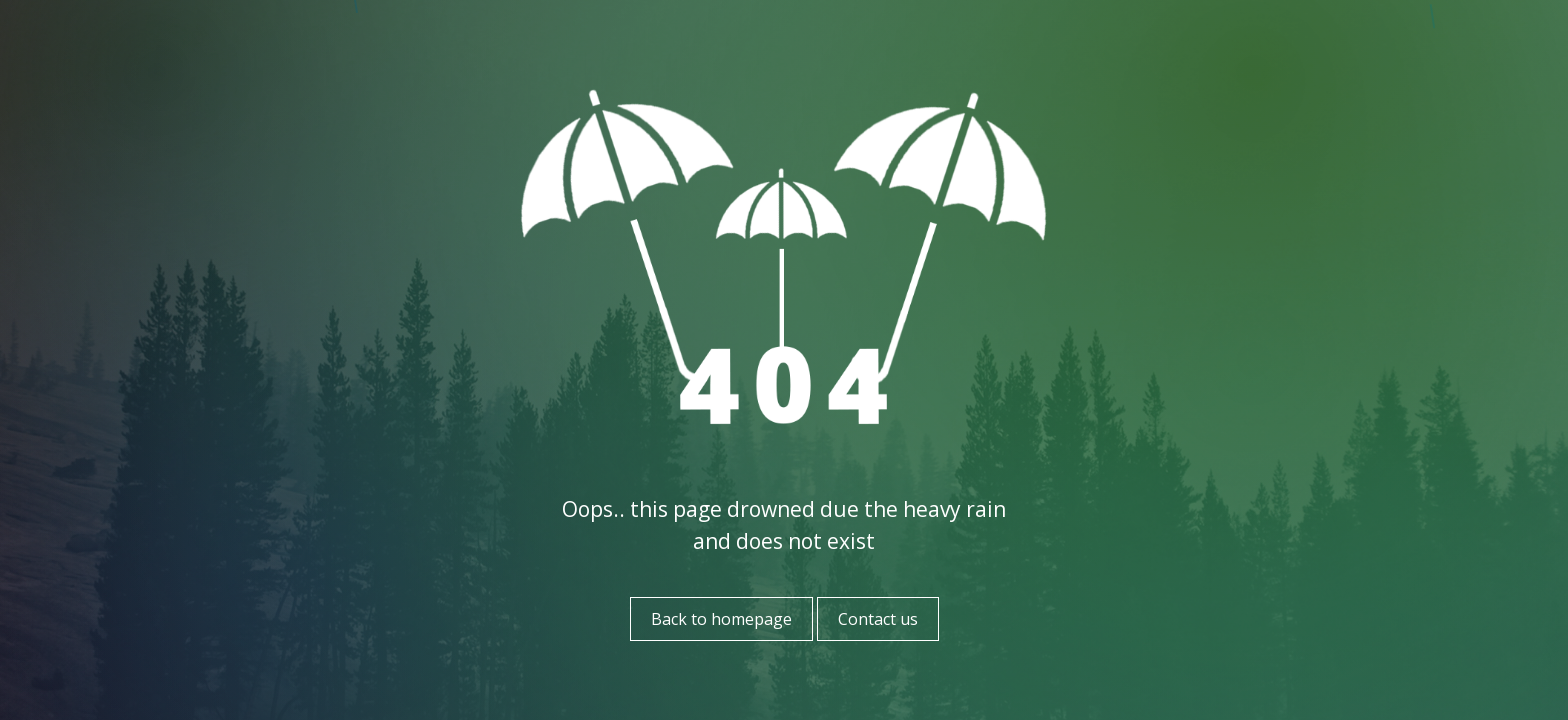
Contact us (878, 619)
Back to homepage (721, 619)
